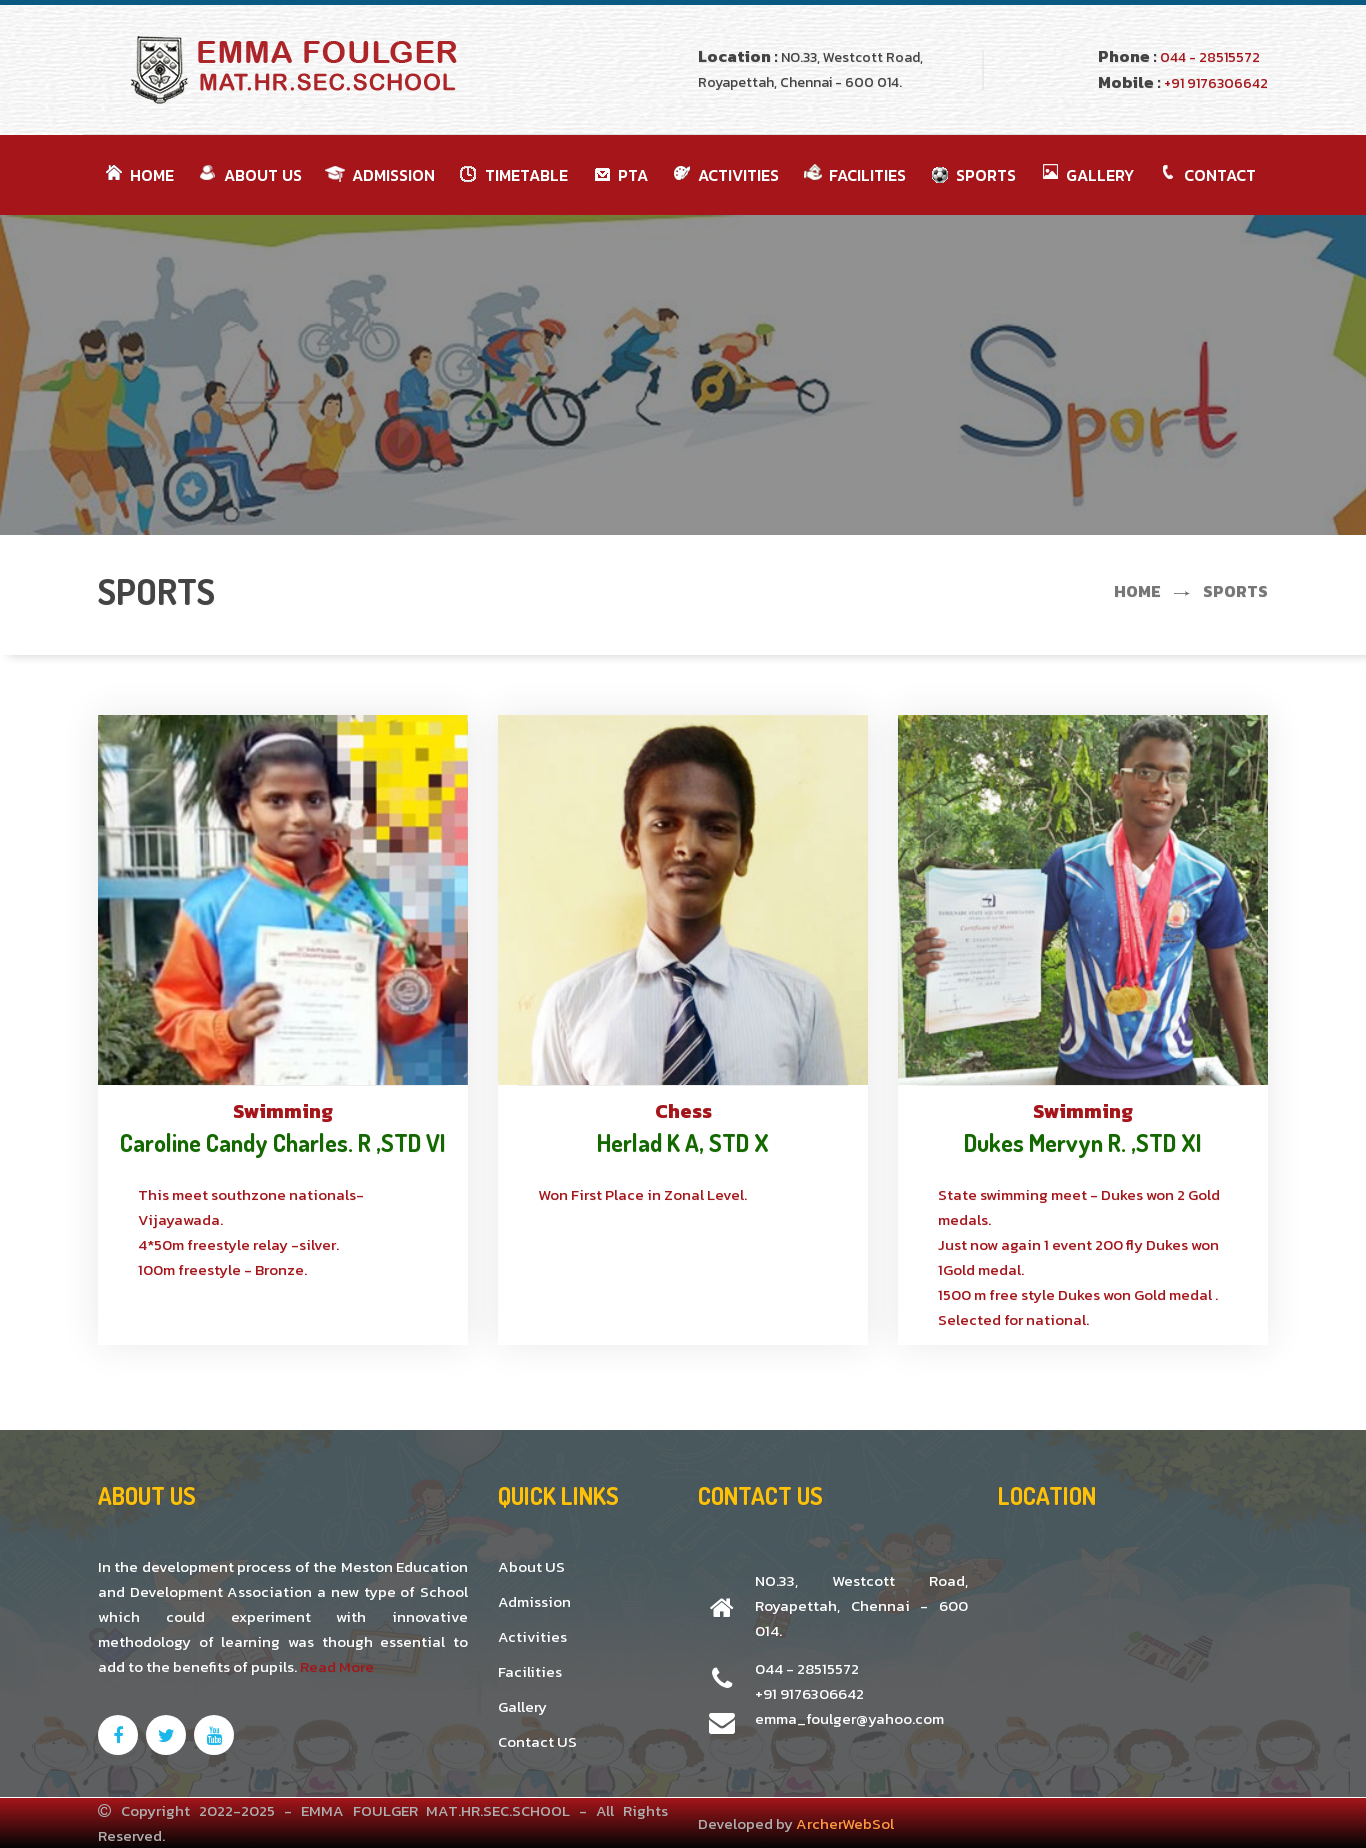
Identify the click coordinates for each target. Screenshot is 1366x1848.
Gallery (522, 1706)
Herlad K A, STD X (683, 1142)
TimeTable (511, 175)
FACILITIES (852, 175)
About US (531, 1566)
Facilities (530, 1671)
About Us (248, 175)
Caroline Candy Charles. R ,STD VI (283, 1142)
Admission (378, 175)
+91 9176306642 (1214, 83)
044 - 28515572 (1208, 57)
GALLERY (1085, 175)
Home (137, 175)
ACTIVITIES (723, 175)
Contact (1205, 175)
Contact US (537, 1741)
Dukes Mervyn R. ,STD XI (1083, 1142)
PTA (618, 175)
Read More (337, 1666)
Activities (532, 1636)
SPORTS (971, 175)
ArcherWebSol (845, 1823)
